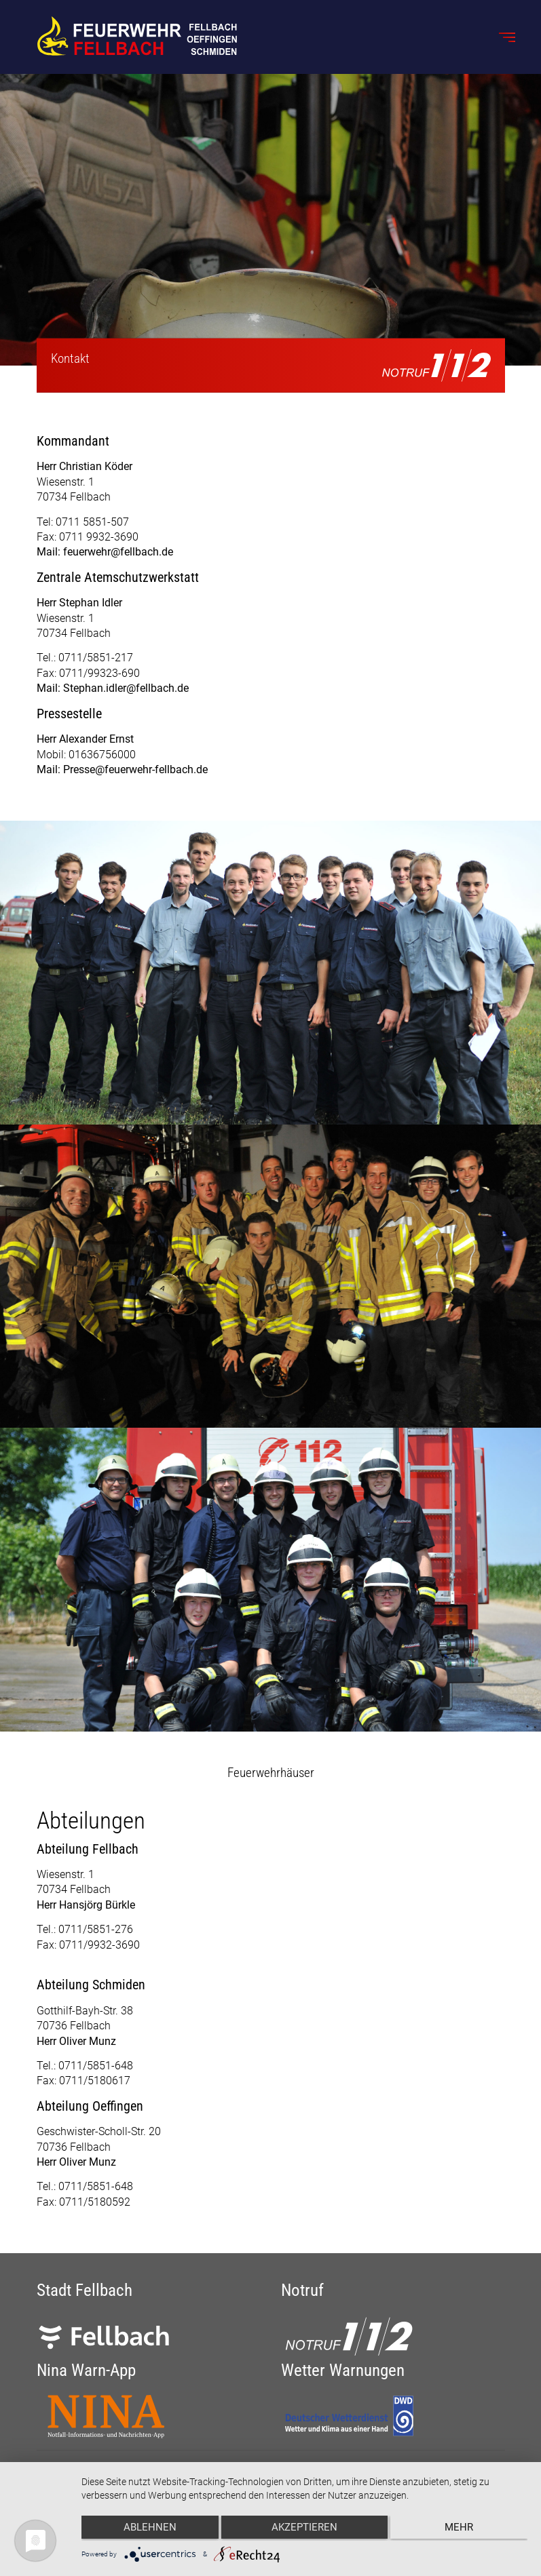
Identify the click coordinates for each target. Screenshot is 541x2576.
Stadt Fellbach (84, 2290)
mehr (461, 2529)
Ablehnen (148, 2529)
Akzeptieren (304, 2529)
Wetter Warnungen (343, 2370)
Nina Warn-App (86, 2370)
